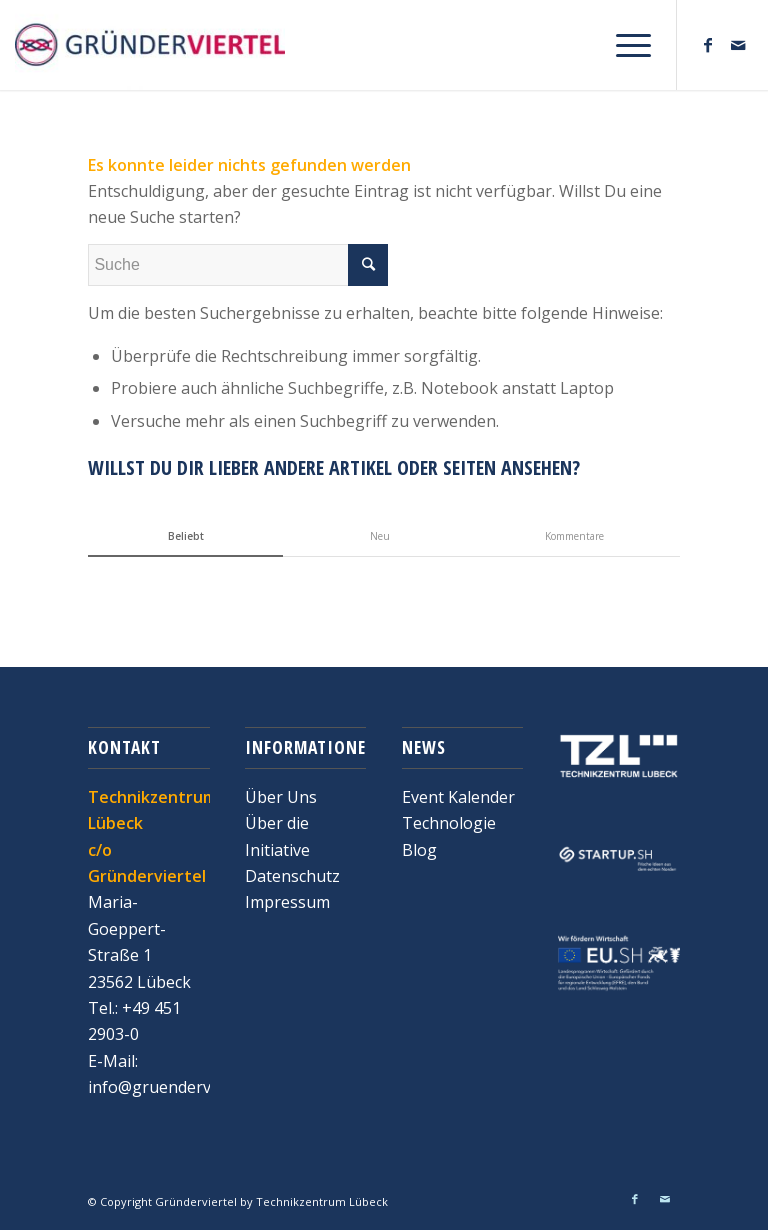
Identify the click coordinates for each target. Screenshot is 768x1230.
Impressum (287, 902)
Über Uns (281, 797)
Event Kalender (458, 797)
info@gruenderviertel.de (179, 1087)
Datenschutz (292, 876)
